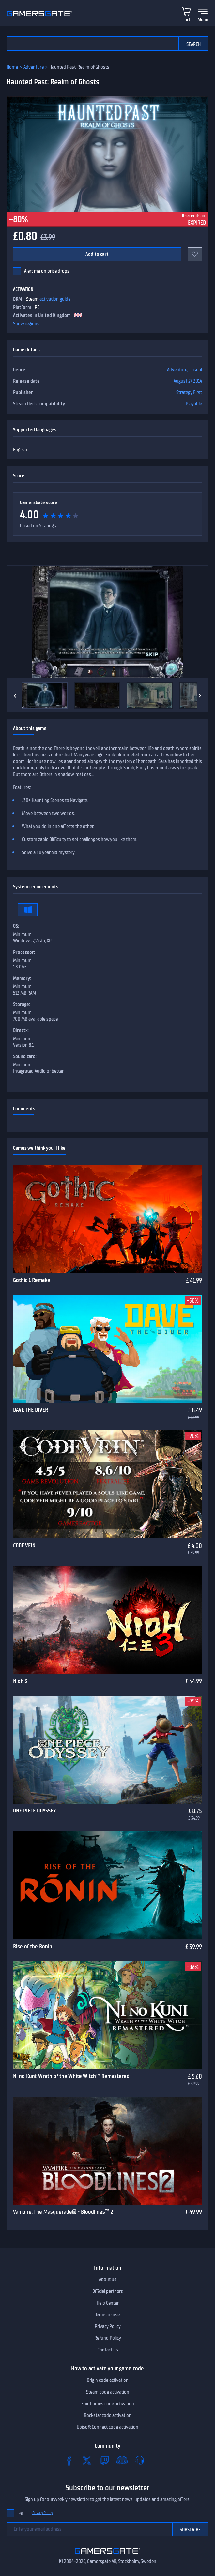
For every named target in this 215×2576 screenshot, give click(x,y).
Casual (195, 369)
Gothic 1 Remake (31, 1280)
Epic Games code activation (107, 2403)
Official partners (107, 2291)
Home (12, 67)
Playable (194, 403)
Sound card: (25, 1056)
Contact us (107, 2350)
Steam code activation (107, 2392)
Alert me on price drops (46, 271)
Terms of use (107, 2314)
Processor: (24, 952)
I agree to (35, 2513)
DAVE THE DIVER (30, 1409)
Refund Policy (107, 2338)
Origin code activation (108, 2380)
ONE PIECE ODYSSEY (34, 1810)
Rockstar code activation (107, 2415)
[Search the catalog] (92, 43)
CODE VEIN (24, 1545)
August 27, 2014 (188, 381)
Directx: (21, 1030)
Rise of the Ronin (32, 1946)
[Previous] (15, 695)
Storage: (21, 1004)
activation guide (54, 299)
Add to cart (97, 254)
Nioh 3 (20, 1680)
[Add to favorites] (195, 254)
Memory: (22, 978)
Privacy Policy (108, 2326)
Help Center (108, 2303)
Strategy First (189, 392)
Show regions (26, 323)
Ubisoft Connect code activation (107, 2427)
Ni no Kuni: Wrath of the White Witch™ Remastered (71, 2076)
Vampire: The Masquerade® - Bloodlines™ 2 (63, 2211)
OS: (16, 926)
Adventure (33, 67)
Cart (186, 19)
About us (107, 2279)
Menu (202, 19)
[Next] (200, 695)
